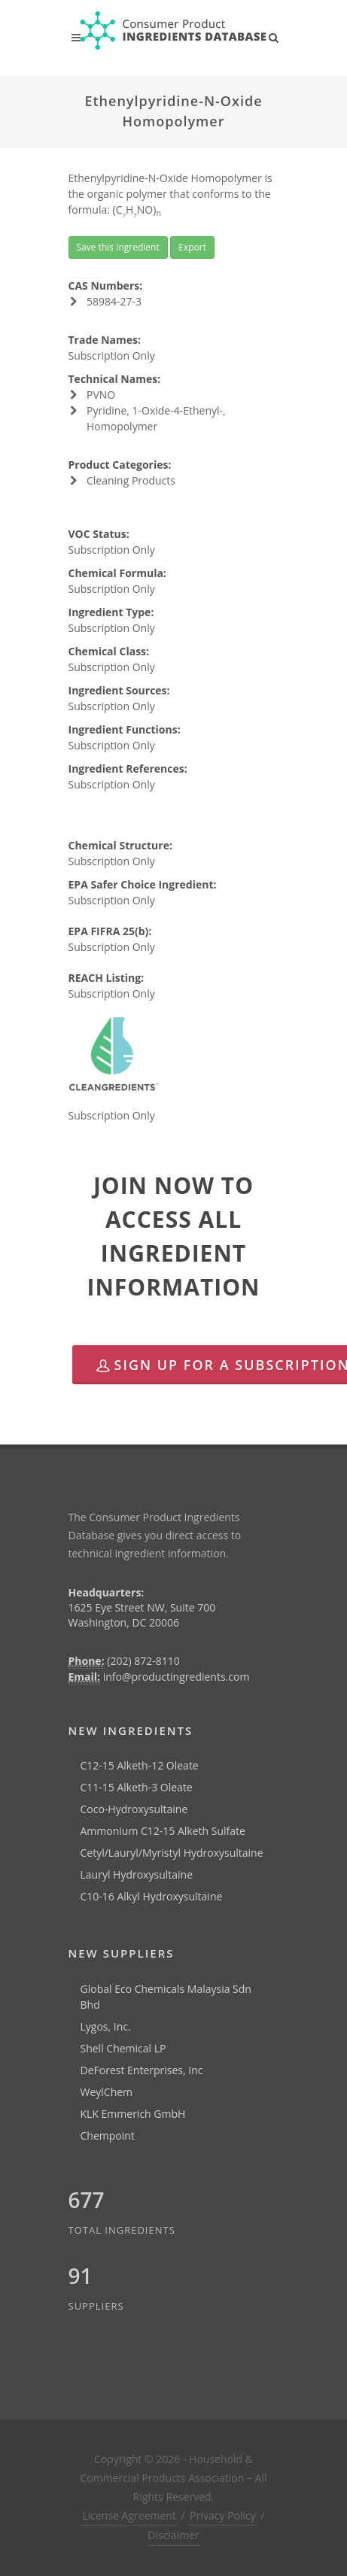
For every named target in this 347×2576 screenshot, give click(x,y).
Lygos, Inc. (106, 2026)
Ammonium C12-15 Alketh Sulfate (163, 1831)
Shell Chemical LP (123, 2048)
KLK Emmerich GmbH (133, 2114)
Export (192, 247)
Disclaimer (173, 2535)
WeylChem (107, 2092)
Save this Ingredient (118, 247)
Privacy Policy (222, 2515)
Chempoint (108, 2135)
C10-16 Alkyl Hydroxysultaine (152, 1896)
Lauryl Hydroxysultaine (137, 1874)
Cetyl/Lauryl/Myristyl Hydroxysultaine (172, 1852)
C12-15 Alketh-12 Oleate (140, 1765)
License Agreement (128, 2515)
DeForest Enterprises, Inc (142, 2070)
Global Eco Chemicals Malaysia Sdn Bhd (166, 1997)
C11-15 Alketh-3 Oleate (137, 1787)
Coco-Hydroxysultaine (134, 1809)
